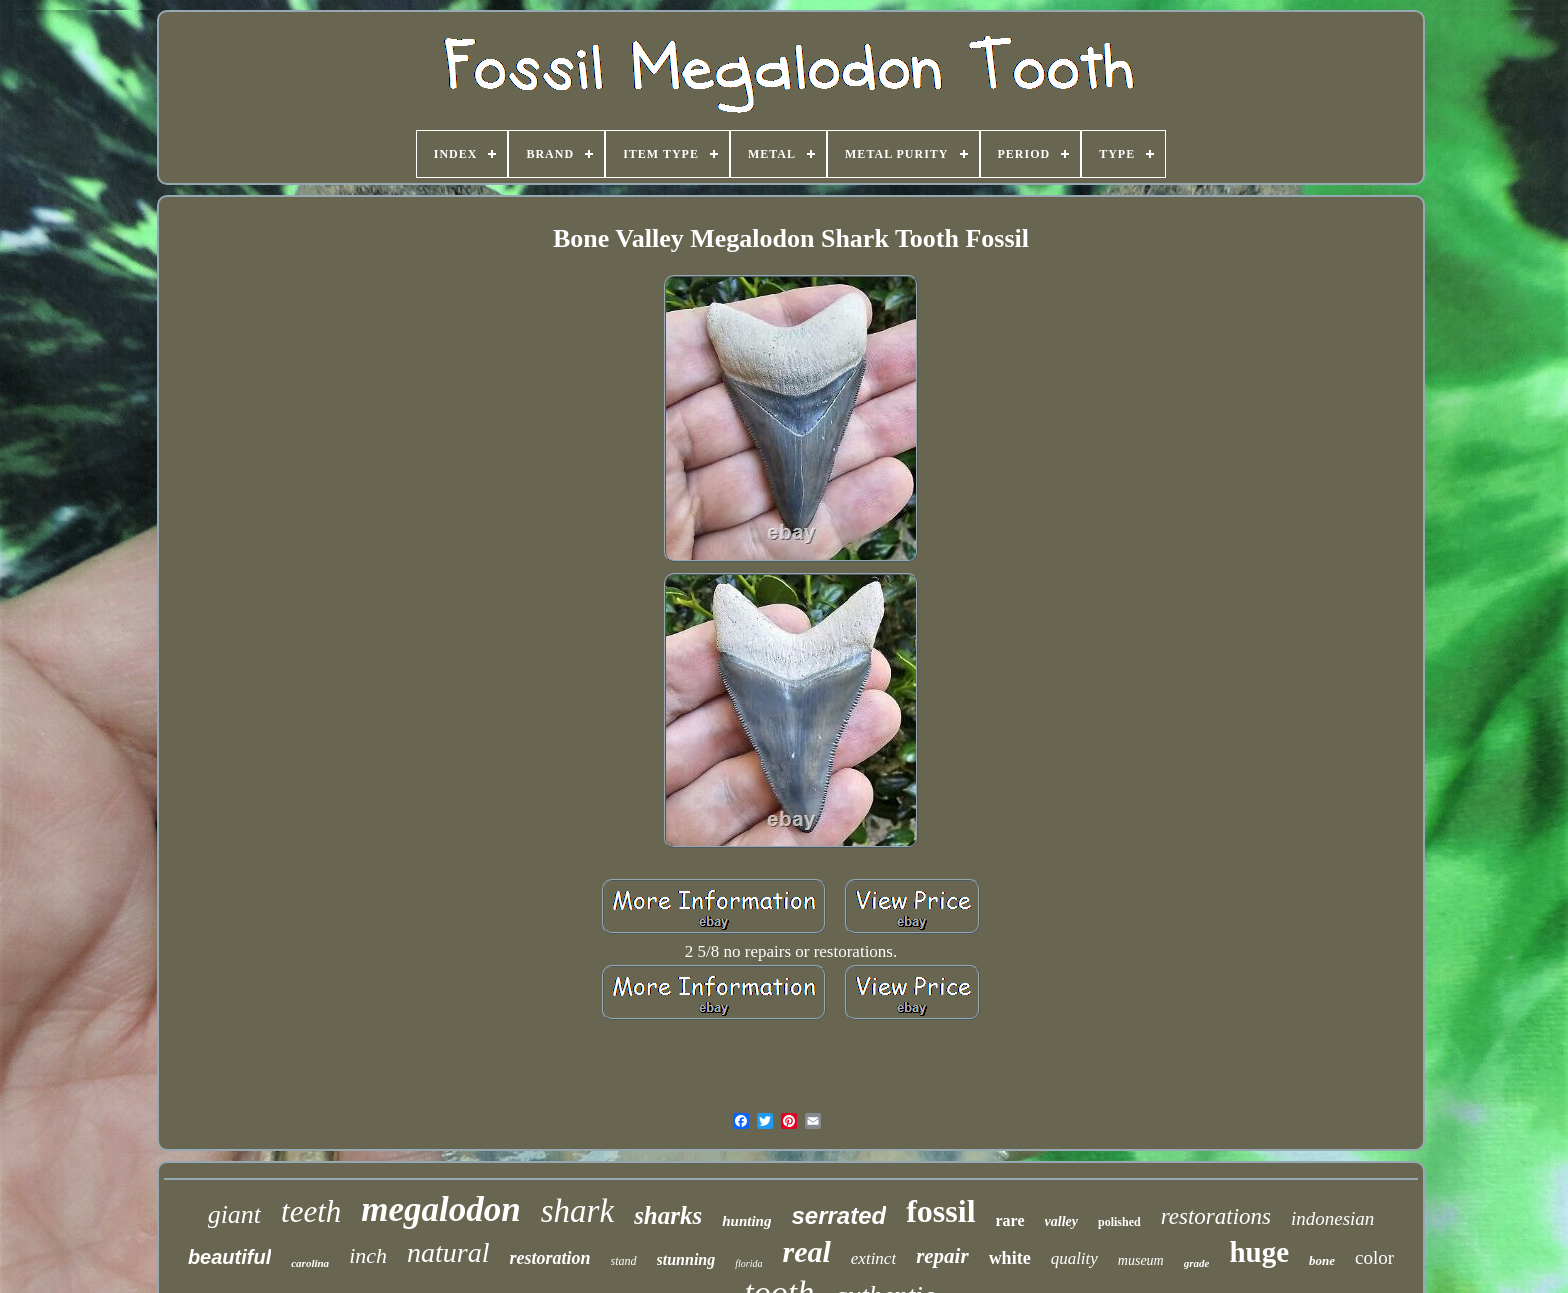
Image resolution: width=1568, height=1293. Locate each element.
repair (942, 1256)
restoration (549, 1258)
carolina (310, 1263)
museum (1141, 1260)
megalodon (440, 1209)
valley (1061, 1221)
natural (448, 1252)
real (806, 1251)
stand (624, 1261)
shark (577, 1211)
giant (234, 1214)
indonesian (1332, 1218)
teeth (311, 1211)
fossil (940, 1211)
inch (368, 1255)
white (1010, 1258)
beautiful (229, 1257)
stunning (686, 1259)
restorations (1216, 1216)
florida (748, 1263)
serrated (838, 1215)
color (1374, 1257)
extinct (873, 1258)
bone (1322, 1260)
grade (1197, 1263)
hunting (746, 1221)
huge (1259, 1252)
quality (1074, 1258)
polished (1119, 1222)
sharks (668, 1215)
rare (1010, 1220)
